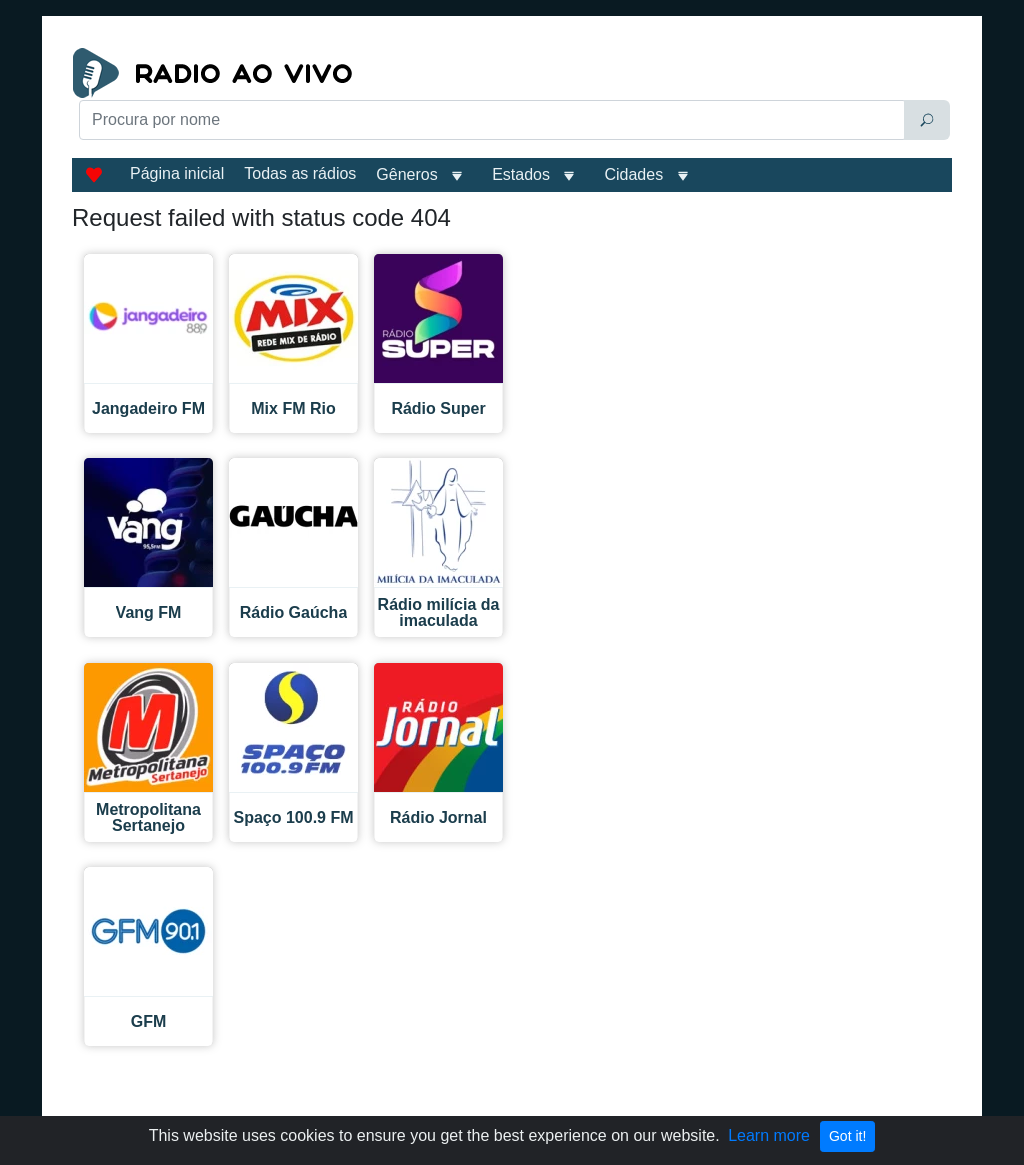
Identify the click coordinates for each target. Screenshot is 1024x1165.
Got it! (847, 1136)
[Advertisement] (360, 192)
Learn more (769, 1135)
